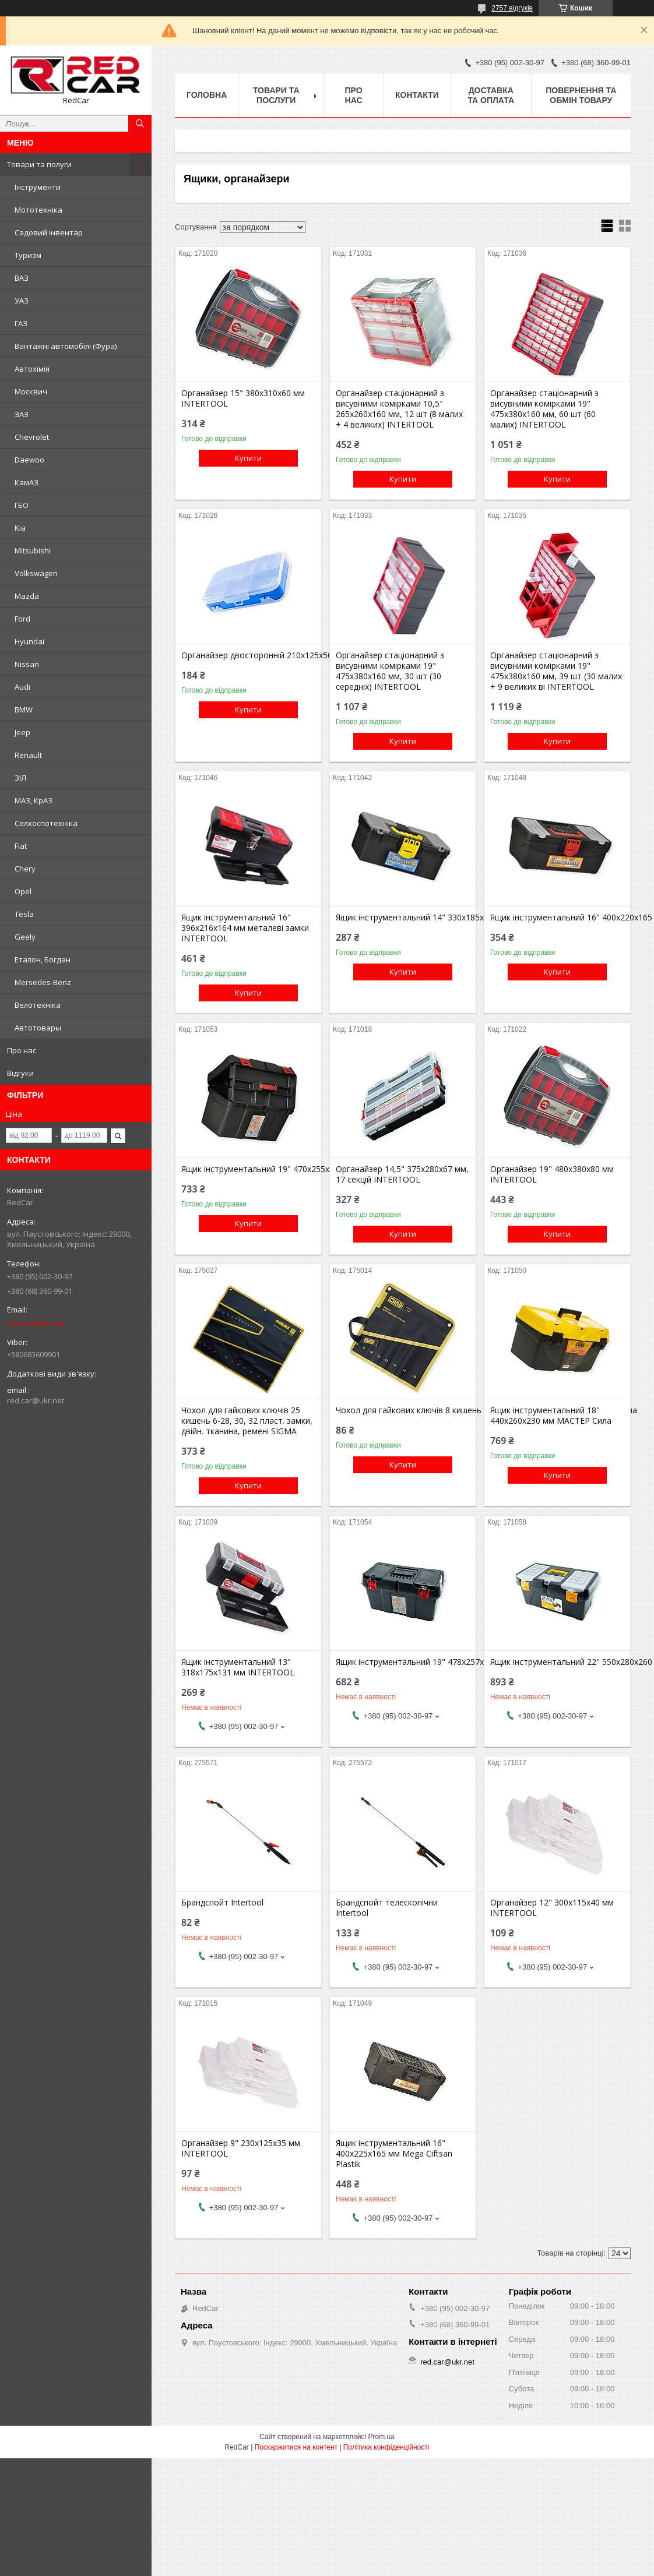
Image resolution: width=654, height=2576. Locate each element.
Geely (25, 936)
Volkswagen (36, 573)
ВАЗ (22, 278)
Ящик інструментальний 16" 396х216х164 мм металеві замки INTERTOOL (245, 928)
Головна (207, 95)
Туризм (28, 255)
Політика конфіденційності (386, 2447)
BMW (24, 709)
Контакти (417, 95)
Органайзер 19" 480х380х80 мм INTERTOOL (552, 1174)
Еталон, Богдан (43, 959)
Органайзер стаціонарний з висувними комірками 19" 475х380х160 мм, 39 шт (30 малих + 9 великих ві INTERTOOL (556, 671)
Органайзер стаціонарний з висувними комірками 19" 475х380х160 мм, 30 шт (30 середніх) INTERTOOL (390, 671)
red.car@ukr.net (35, 1323)
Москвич (31, 391)
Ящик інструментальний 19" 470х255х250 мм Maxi (248, 1169)
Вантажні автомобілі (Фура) (66, 346)
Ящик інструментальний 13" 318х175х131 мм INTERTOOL (237, 1667)
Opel (23, 891)
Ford (22, 618)
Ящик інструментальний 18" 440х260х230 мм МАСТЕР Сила (550, 1415)
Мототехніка (38, 209)
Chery (25, 868)
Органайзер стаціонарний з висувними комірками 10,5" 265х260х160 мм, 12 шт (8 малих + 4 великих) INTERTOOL (399, 409)
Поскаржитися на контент (296, 2447)
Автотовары (38, 1027)
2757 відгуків (512, 8)
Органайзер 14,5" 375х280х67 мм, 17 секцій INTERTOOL (402, 1174)
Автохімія (32, 369)
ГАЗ (21, 323)
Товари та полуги (39, 164)
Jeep (22, 732)
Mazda (27, 596)
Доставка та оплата (490, 95)
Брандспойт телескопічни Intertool (387, 1907)
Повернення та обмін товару (581, 95)
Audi (22, 687)
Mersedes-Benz (43, 982)
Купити (248, 458)
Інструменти (38, 187)
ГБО (22, 505)
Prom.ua (381, 2437)
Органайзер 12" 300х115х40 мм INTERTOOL (552, 1907)
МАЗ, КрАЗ (33, 800)
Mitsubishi (33, 550)
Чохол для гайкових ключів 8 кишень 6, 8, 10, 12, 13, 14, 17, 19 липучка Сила (403, 1410)
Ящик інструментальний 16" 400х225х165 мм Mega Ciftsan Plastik (394, 2153)
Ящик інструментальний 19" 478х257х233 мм (403, 1662)
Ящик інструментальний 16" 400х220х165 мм (557, 917)
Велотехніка (38, 1005)
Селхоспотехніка (46, 823)
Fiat (21, 846)
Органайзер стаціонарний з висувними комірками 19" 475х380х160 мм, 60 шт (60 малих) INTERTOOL (544, 409)
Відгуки (20, 1073)
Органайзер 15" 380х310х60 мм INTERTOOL (243, 398)
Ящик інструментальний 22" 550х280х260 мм (557, 1662)
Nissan (27, 664)
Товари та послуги (276, 95)
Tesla (24, 914)
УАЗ (22, 300)
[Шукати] (140, 123)
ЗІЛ (20, 777)
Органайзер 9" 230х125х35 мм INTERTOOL (240, 2148)
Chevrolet (32, 437)
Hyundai (29, 641)
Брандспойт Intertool (222, 1902)
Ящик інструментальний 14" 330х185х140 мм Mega (403, 917)
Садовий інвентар (49, 232)
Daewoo (29, 459)
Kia (20, 528)
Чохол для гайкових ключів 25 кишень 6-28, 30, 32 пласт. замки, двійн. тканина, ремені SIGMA (246, 1421)
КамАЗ (26, 482)
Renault (28, 755)
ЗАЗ (22, 414)
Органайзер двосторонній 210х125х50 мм (248, 655)
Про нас (21, 1050)
